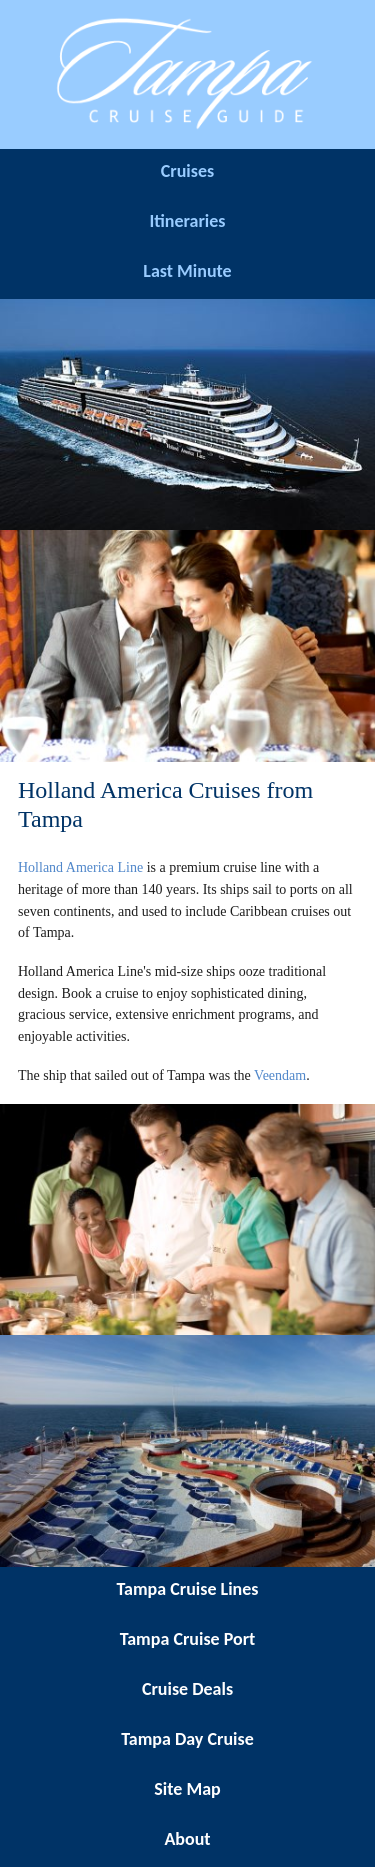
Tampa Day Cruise (187, 1739)
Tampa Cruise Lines (188, 1589)
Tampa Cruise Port (188, 1639)
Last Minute (187, 271)
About (187, 1839)
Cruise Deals (187, 1689)
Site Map (187, 1789)
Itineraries (187, 221)
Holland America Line (80, 867)
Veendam (280, 1075)
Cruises (187, 171)
